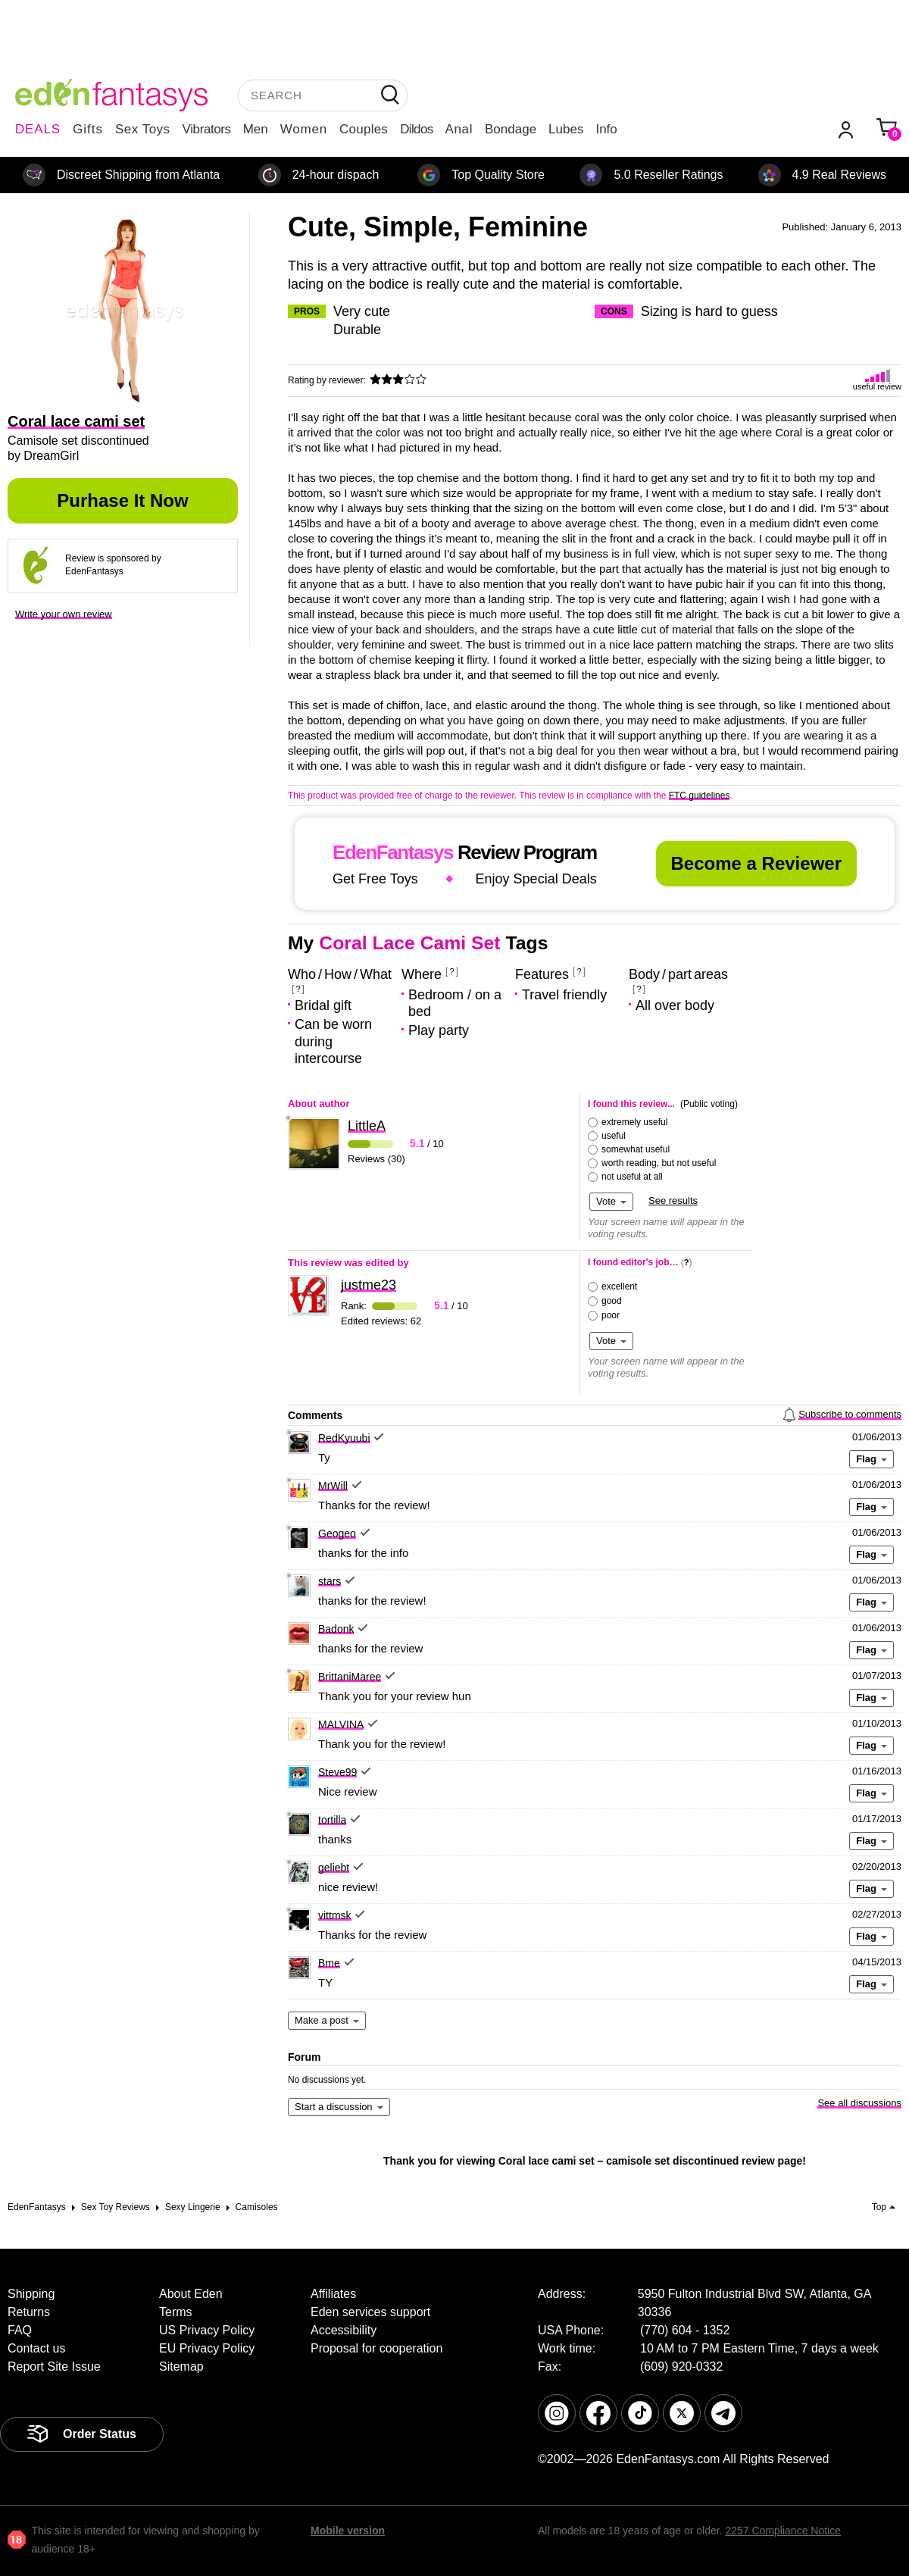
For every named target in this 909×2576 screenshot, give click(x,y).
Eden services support (370, 2312)
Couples (363, 129)
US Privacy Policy (207, 2330)
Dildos (416, 129)
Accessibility (343, 2330)
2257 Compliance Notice (783, 2530)
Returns (29, 2312)
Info (606, 129)
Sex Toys (142, 129)
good (611, 1301)
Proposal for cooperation (376, 2348)
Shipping (31, 2293)
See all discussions (859, 2103)
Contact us (36, 2348)
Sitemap (181, 2366)
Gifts (88, 129)
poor (610, 1315)
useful (613, 1135)
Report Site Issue (54, 2366)
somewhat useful (635, 1149)
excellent (619, 1286)
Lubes (565, 129)
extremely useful (634, 1122)
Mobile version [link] (348, 2530)
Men (255, 129)
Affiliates (333, 2293)
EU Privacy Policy (207, 2348)
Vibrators (207, 129)
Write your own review (63, 614)
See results (673, 1200)
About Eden (191, 2293)
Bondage (510, 129)
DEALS (38, 129)
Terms (175, 2312)
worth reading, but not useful (658, 1163)
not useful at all (632, 1176)
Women (303, 129)
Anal (459, 129)
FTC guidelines (699, 795)
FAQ (20, 2330)
